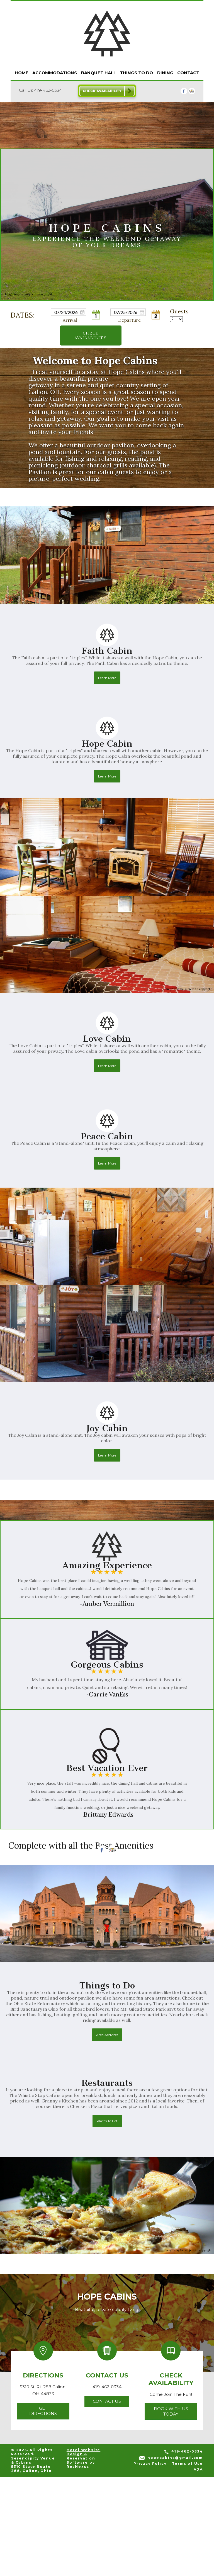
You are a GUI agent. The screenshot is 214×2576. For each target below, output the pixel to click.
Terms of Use (187, 2562)
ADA (198, 2568)
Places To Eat (107, 2220)
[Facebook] (184, 91)
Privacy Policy (149, 2562)
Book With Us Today (171, 2510)
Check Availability (91, 335)
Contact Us (107, 2500)
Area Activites (107, 2133)
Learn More (107, 777)
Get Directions (43, 2510)
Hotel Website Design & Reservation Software (83, 2555)
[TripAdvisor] (191, 91)
